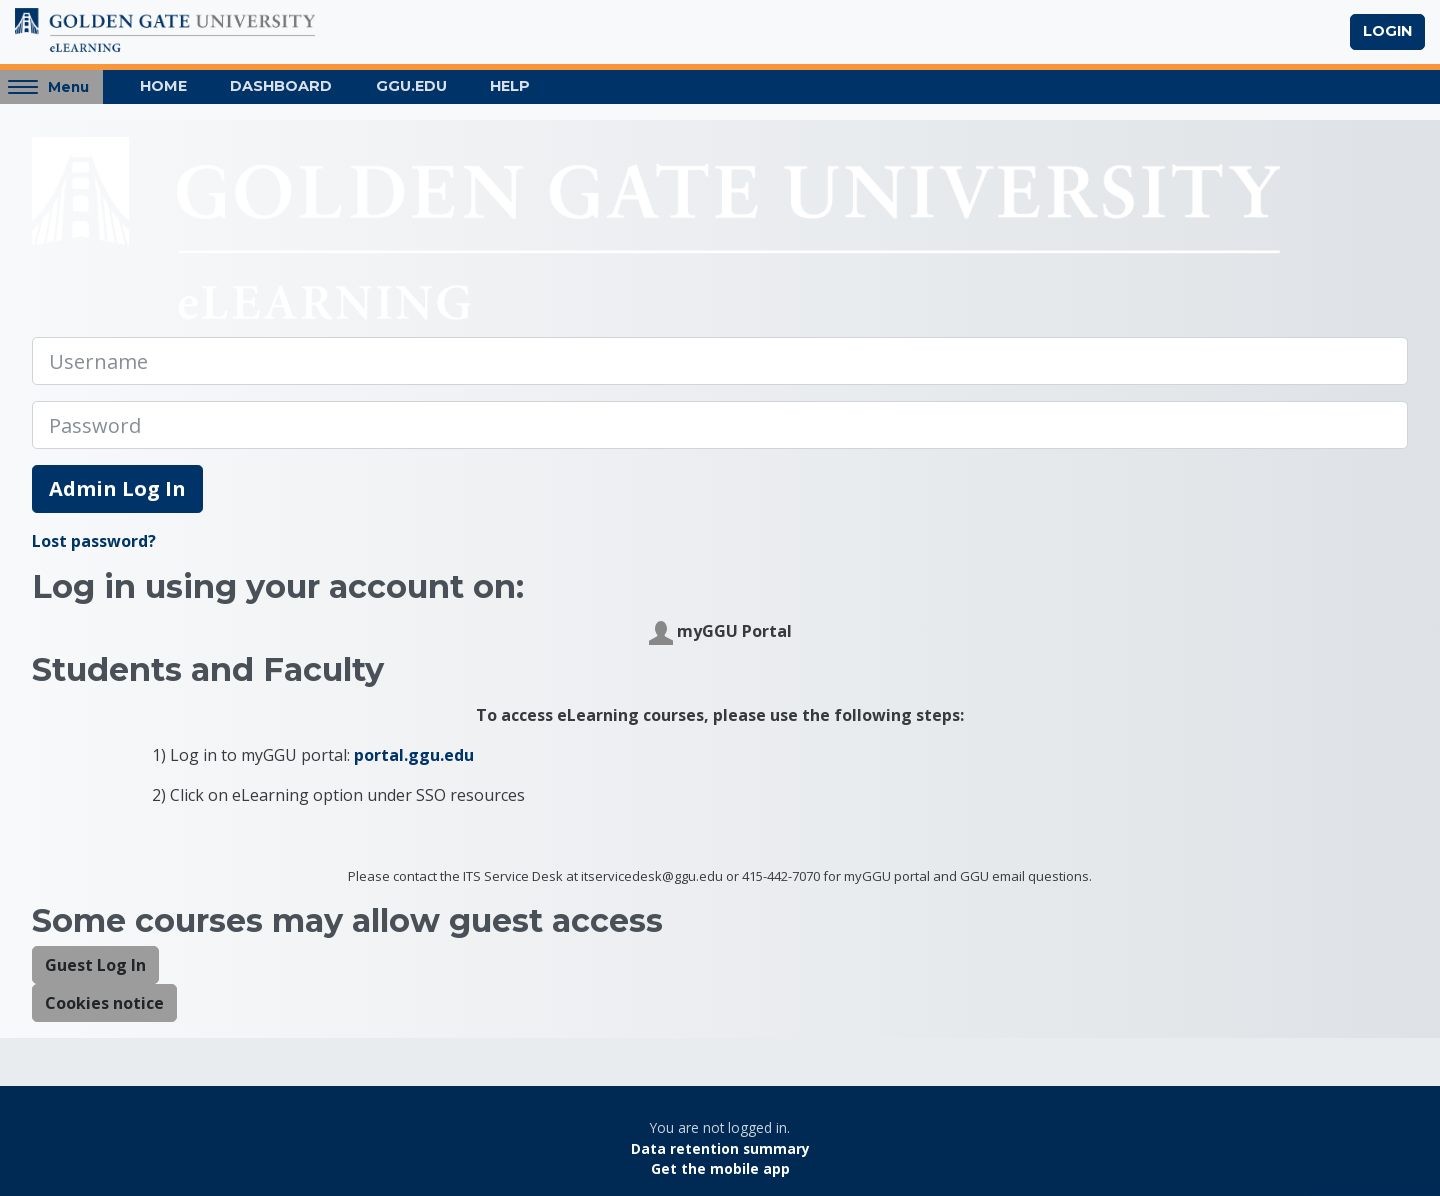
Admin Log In (117, 488)
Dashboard (281, 86)
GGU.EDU (411, 86)
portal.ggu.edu (414, 755)
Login (1387, 31)
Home (163, 86)
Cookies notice (104, 1003)
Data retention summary (720, 1148)
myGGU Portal (720, 632)
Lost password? (94, 541)
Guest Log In (95, 965)
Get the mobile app (720, 1168)
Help (510, 86)
